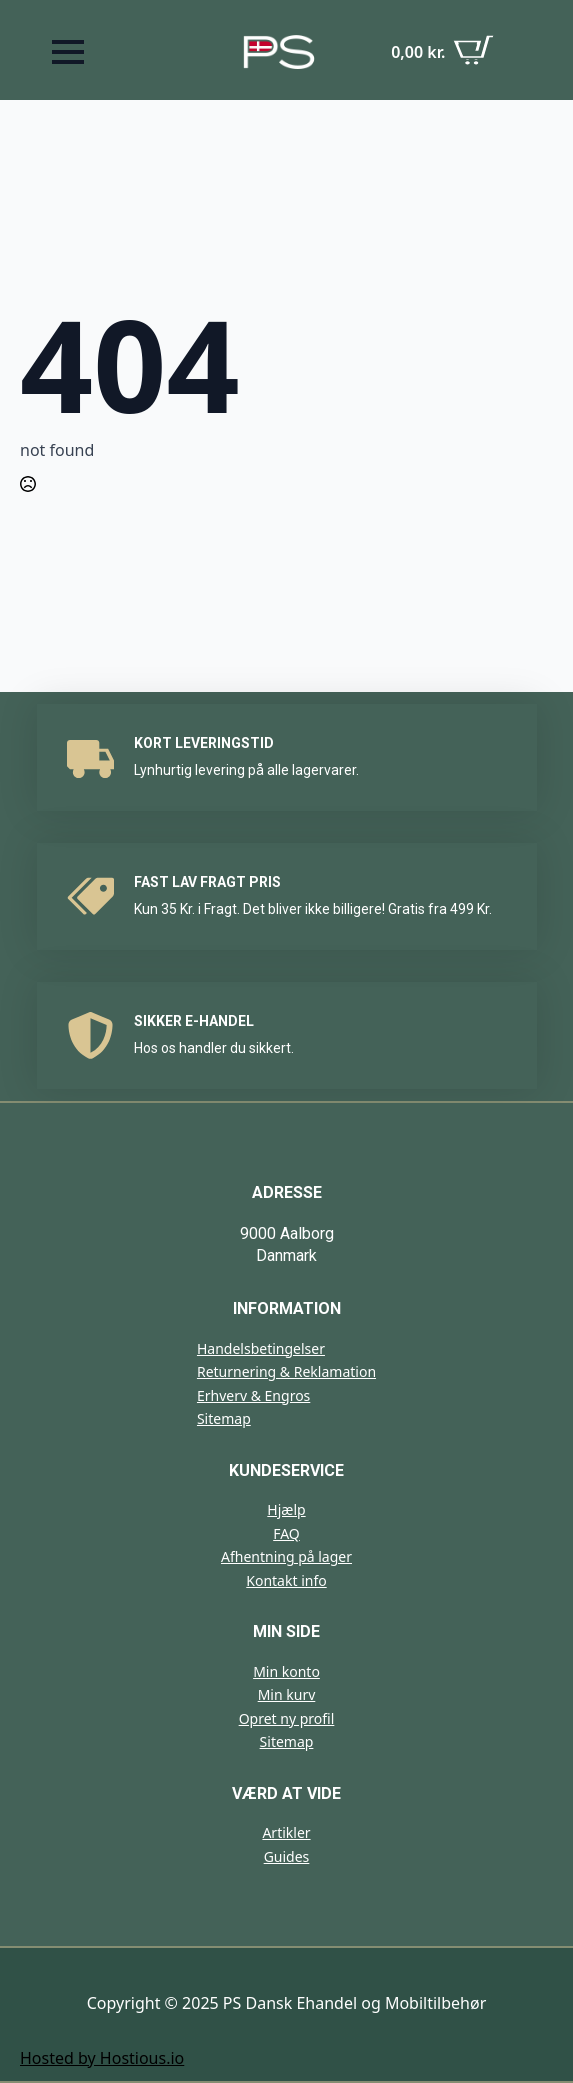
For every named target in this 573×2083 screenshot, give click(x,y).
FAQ (286, 1533)
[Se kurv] (442, 52)
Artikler (286, 1832)
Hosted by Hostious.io (102, 2058)
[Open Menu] (68, 52)
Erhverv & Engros (253, 1395)
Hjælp (286, 1509)
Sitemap (224, 1418)
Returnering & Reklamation (286, 1371)
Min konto (286, 1671)
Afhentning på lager (286, 1556)
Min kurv (287, 1694)
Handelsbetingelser (261, 1348)
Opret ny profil (287, 1718)
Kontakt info (286, 1580)
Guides (287, 1856)
